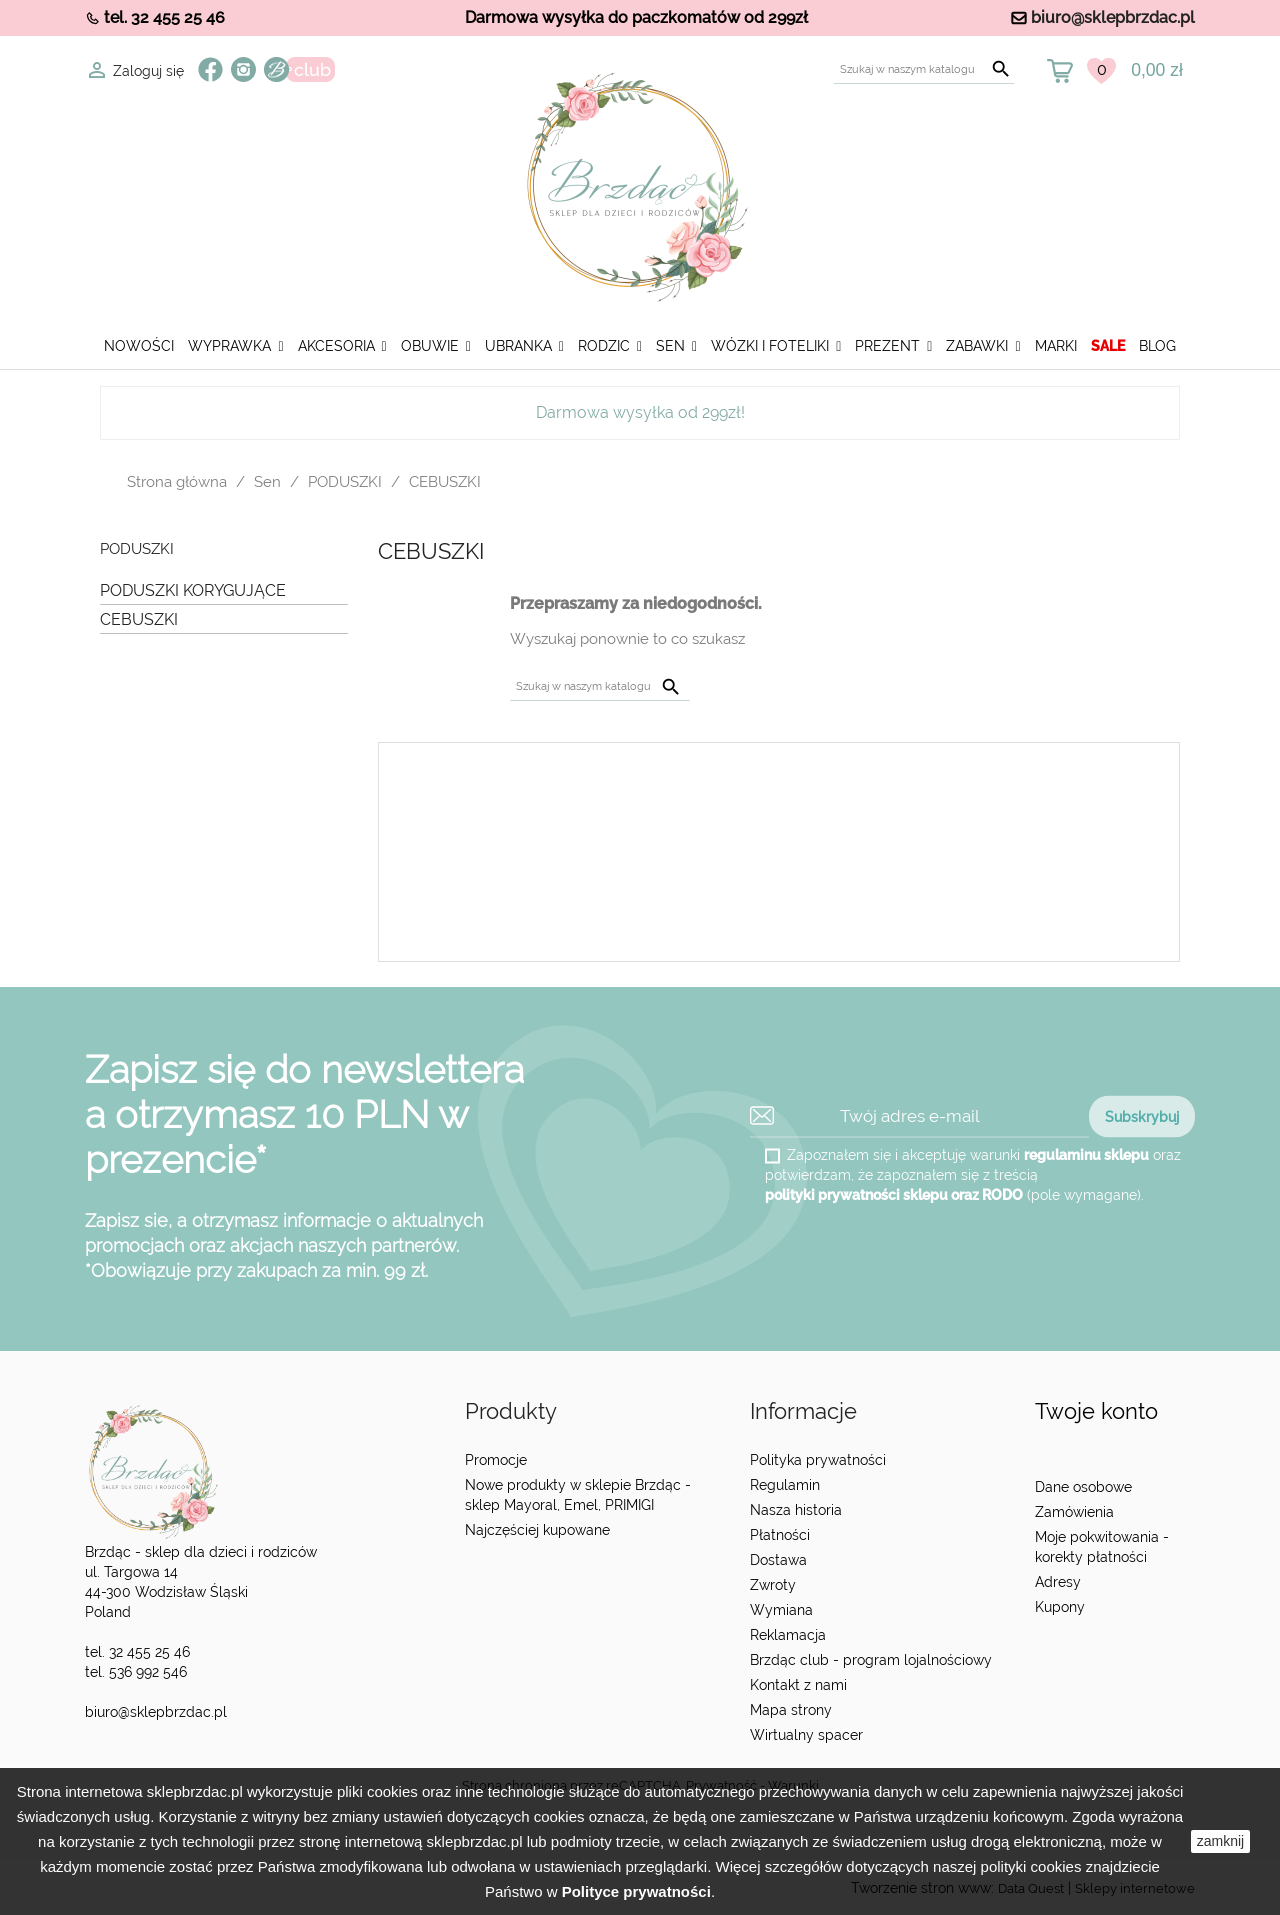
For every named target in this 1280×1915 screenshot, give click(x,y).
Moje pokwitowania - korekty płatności (1102, 1547)
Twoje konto (1096, 1411)
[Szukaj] (924, 69)
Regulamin (785, 1485)
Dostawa (778, 1560)
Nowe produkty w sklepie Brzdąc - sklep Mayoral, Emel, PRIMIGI (578, 1495)
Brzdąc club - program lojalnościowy (871, 1660)
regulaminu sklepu (1086, 1154)
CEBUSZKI (139, 619)
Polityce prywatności (636, 1891)
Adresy (1058, 1582)
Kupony (1060, 1607)
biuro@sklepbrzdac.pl (1113, 17)
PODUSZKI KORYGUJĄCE (193, 590)
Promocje (496, 1460)
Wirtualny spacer (806, 1735)
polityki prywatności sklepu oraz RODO (894, 1194)
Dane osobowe (1083, 1487)
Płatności (780, 1535)
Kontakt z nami (798, 1685)
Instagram (243, 69)
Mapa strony (791, 1710)
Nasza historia (796, 1510)
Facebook (210, 69)
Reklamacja (788, 1635)
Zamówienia (1074, 1512)
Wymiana (781, 1610)
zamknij (1220, 1841)
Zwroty (773, 1585)
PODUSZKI (137, 549)
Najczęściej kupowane (537, 1530)
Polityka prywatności (818, 1460)
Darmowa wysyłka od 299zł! (640, 412)
